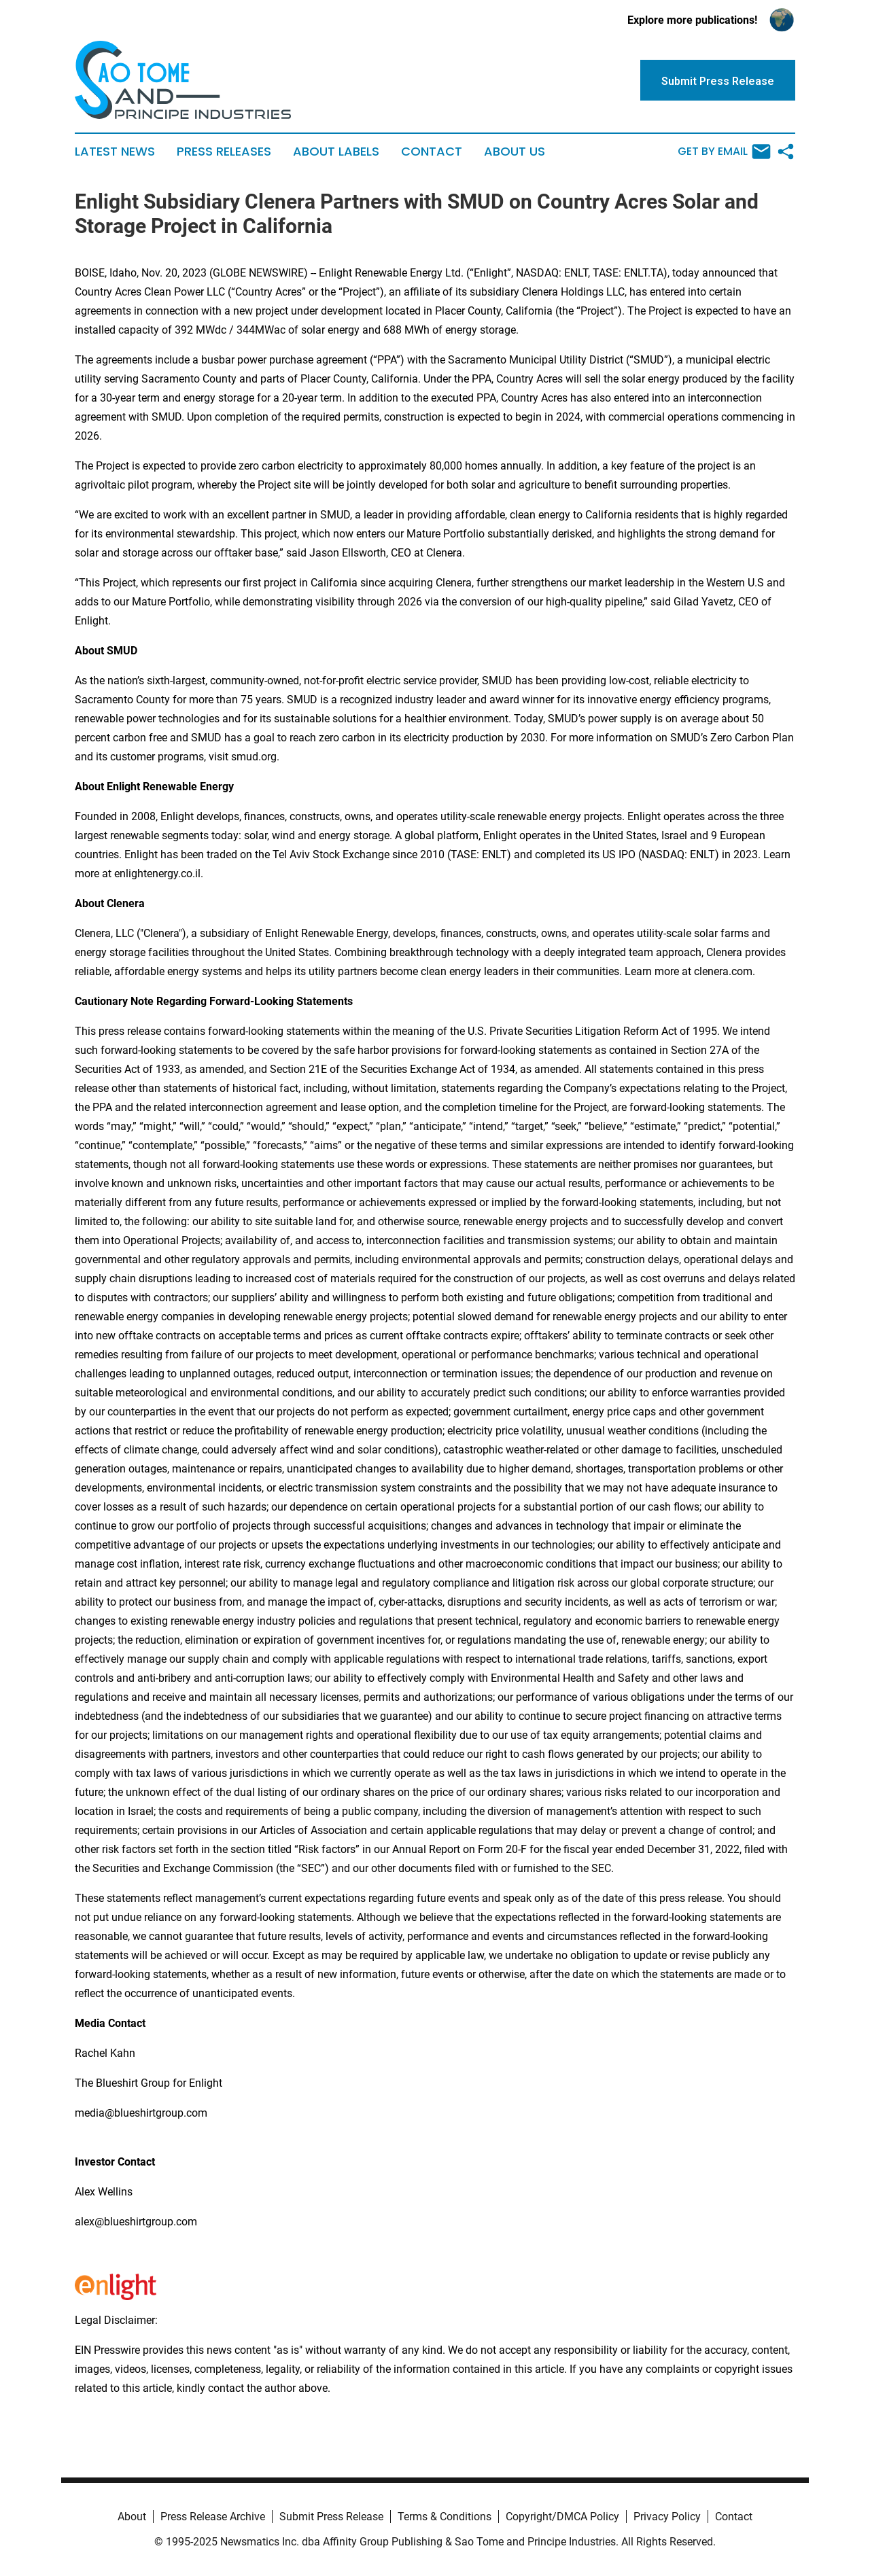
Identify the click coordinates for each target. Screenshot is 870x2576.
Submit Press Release (331, 2516)
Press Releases (224, 151)
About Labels (336, 151)
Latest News (115, 151)
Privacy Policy (667, 2516)
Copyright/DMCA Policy (562, 2516)
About (132, 2516)
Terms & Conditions (444, 2516)
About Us (514, 151)
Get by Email (724, 151)
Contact (431, 151)
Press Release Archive (212, 2516)
